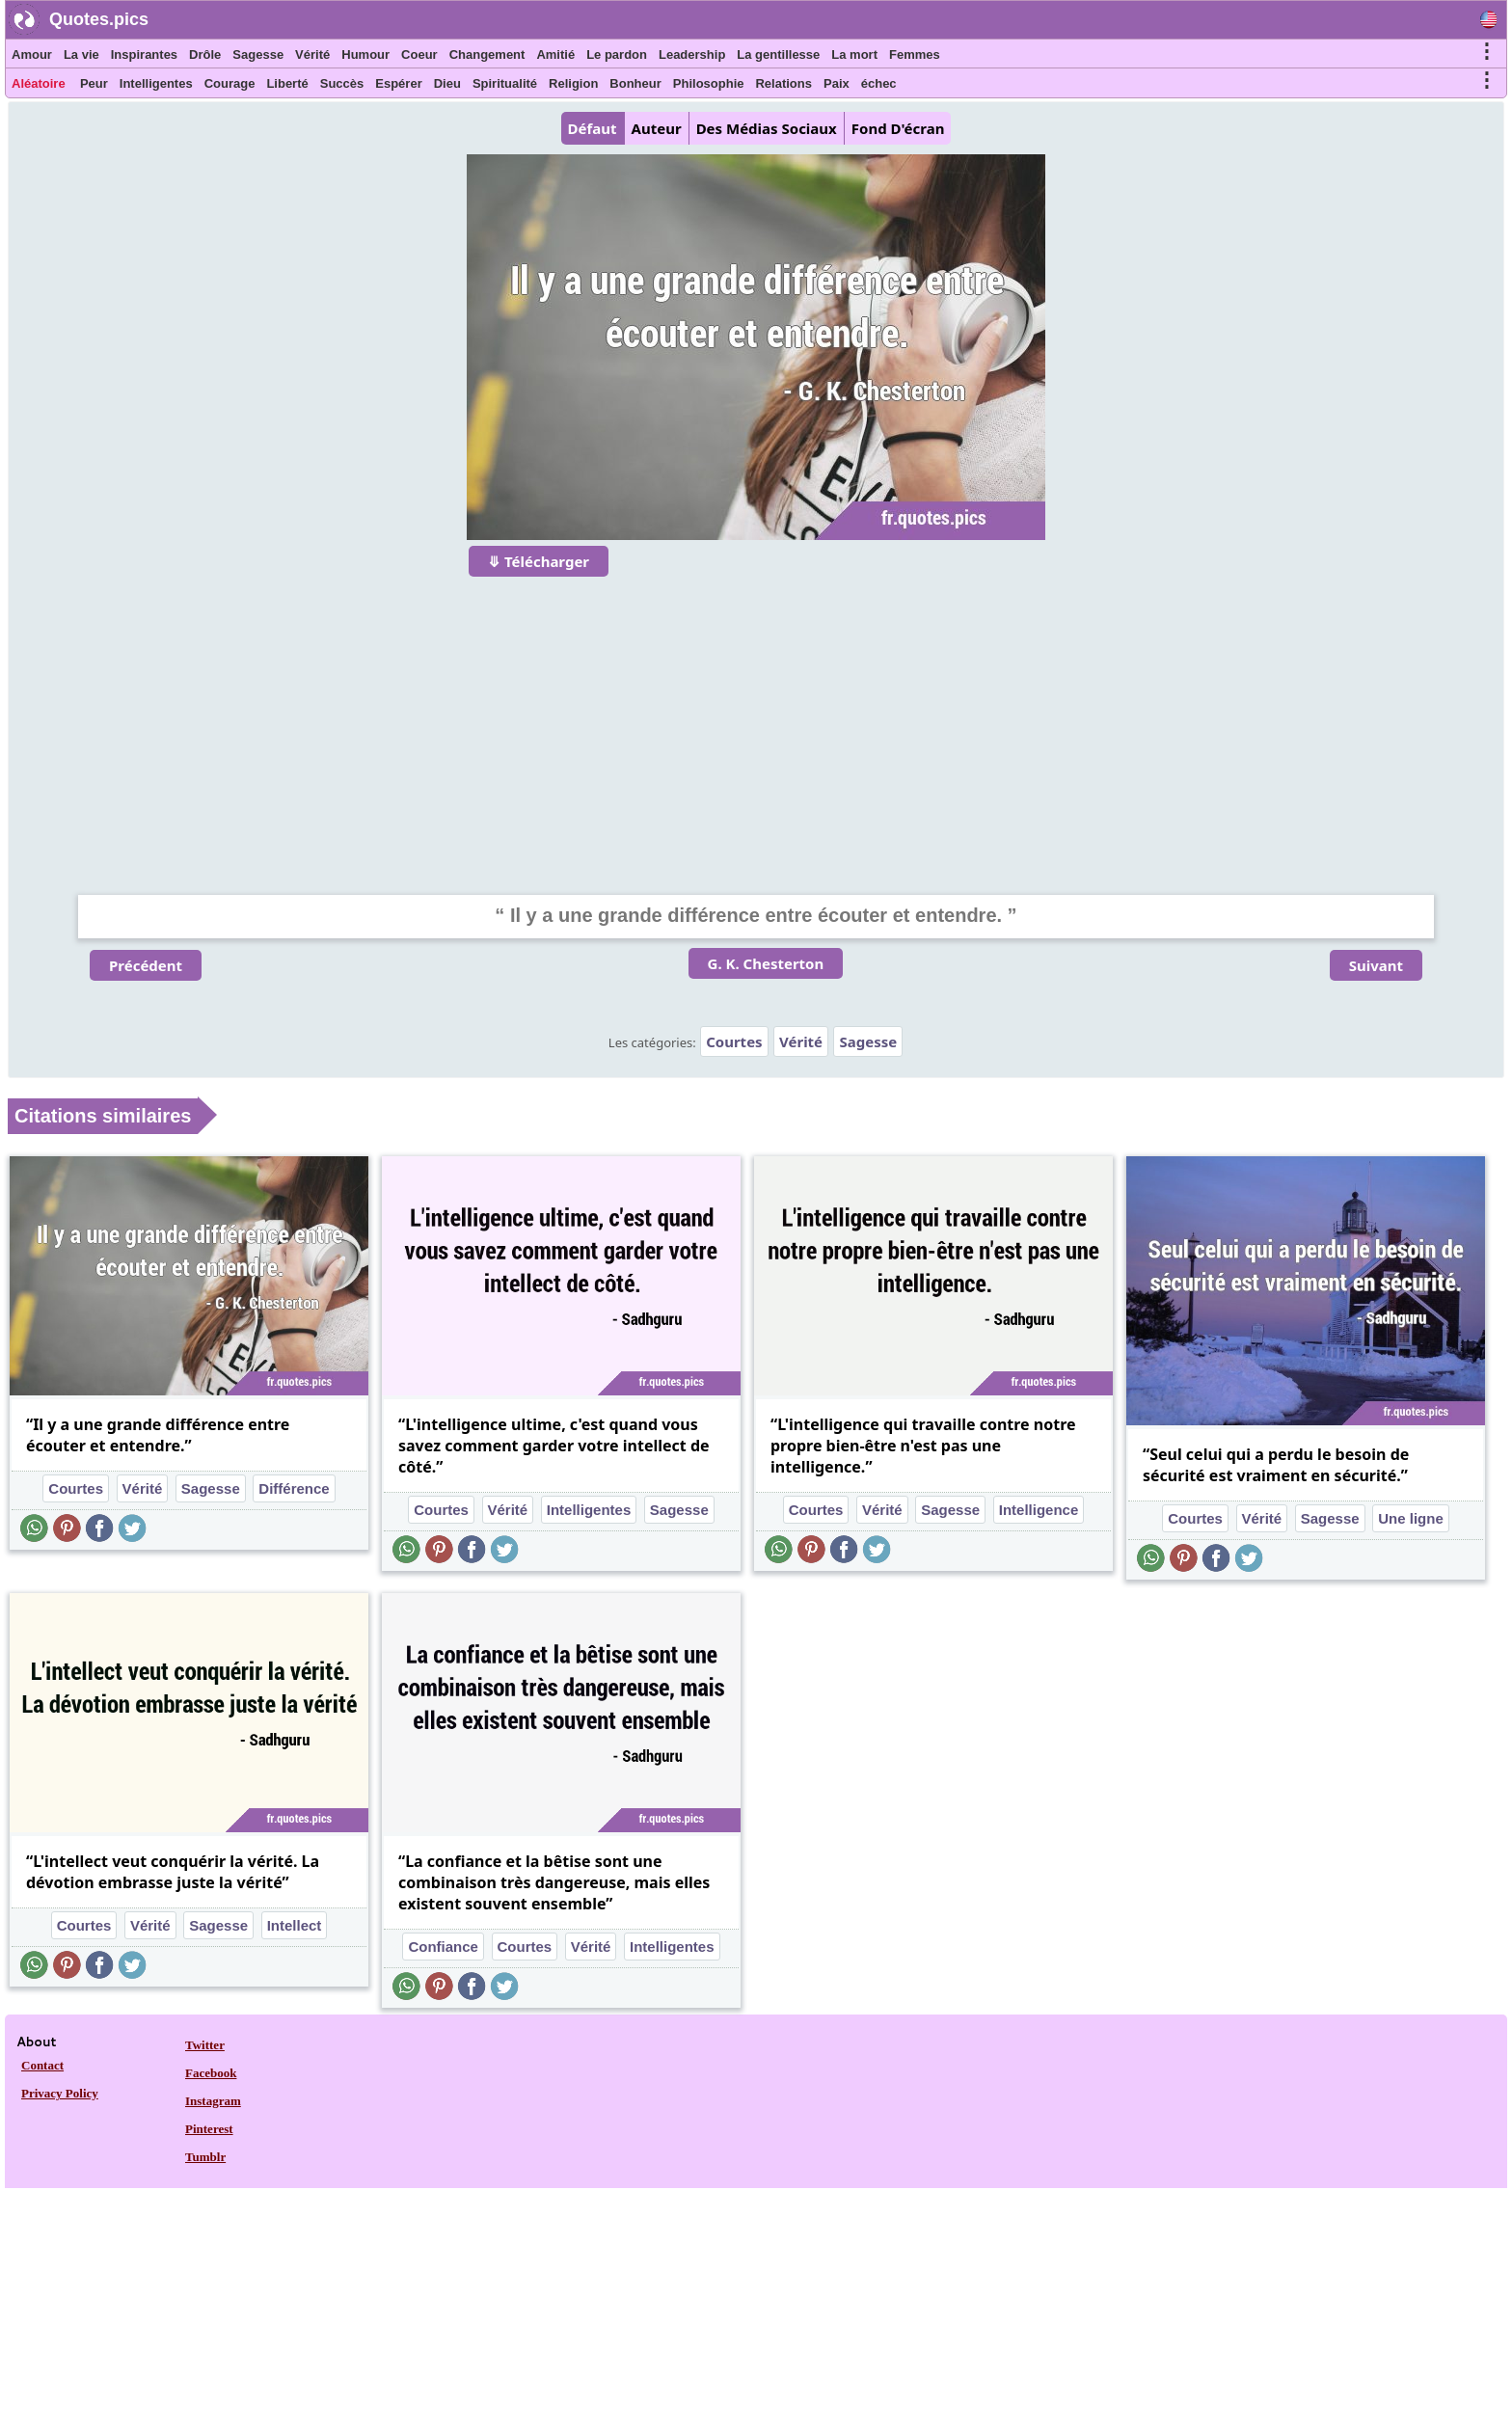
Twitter (205, 2045)
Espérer (398, 83)
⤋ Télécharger (538, 561)
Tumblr (205, 2157)
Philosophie (708, 83)
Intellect (294, 1925)
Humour (365, 54)
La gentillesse (778, 54)
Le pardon (616, 54)
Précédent (145, 965)
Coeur (419, 54)
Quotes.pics (98, 19)
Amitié (555, 54)
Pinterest (209, 2129)
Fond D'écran (898, 128)
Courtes (734, 1041)
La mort (854, 54)
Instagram (213, 2101)
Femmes (914, 54)
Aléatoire (39, 83)
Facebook (210, 2073)
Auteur (657, 128)
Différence (293, 1488)
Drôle (205, 54)
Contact (42, 2065)
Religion (573, 83)
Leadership (692, 54)
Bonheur (635, 83)
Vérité (312, 54)
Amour (32, 54)
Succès (342, 83)
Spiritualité (504, 83)
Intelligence (1039, 1509)
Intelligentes (156, 83)
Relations (783, 83)
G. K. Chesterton (766, 963)
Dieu (447, 83)
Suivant (1376, 965)
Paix (837, 83)
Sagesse (258, 54)
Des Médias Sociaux (766, 128)
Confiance (443, 1946)
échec (879, 83)
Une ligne (1411, 1518)
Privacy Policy (59, 2093)
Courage (230, 83)
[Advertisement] (756, 723)
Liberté (287, 83)
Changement (487, 54)
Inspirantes (144, 54)
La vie (81, 54)
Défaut (592, 128)
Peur (94, 83)
